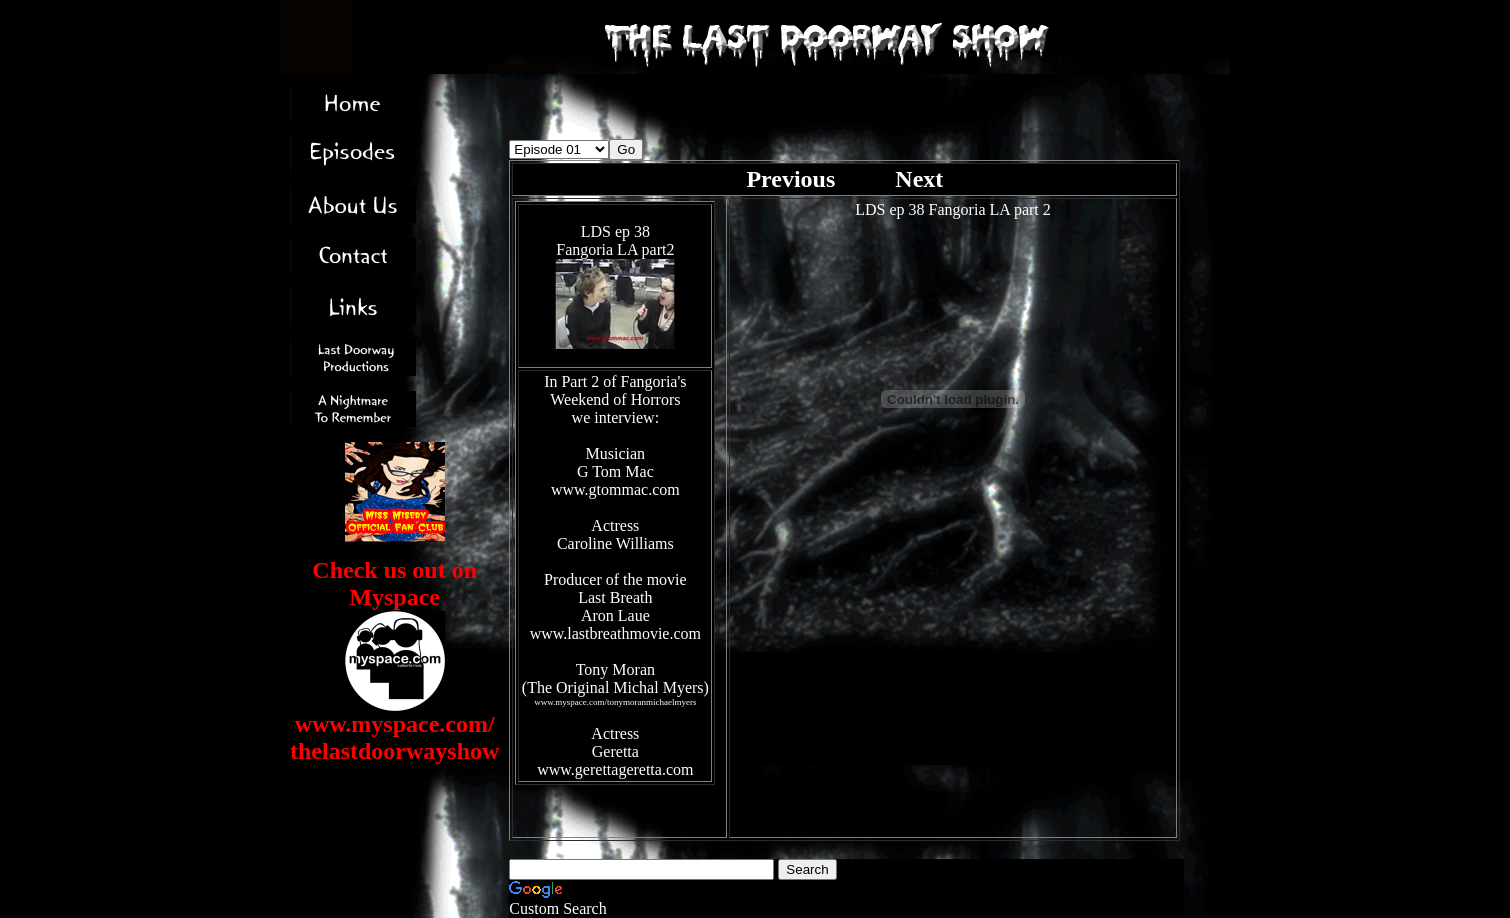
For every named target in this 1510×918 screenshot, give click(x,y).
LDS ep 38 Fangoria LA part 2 (953, 209)
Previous (793, 179)
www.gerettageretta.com (615, 769)
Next (919, 179)
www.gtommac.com (615, 489)
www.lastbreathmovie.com (615, 633)
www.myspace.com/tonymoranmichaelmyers (615, 702)
